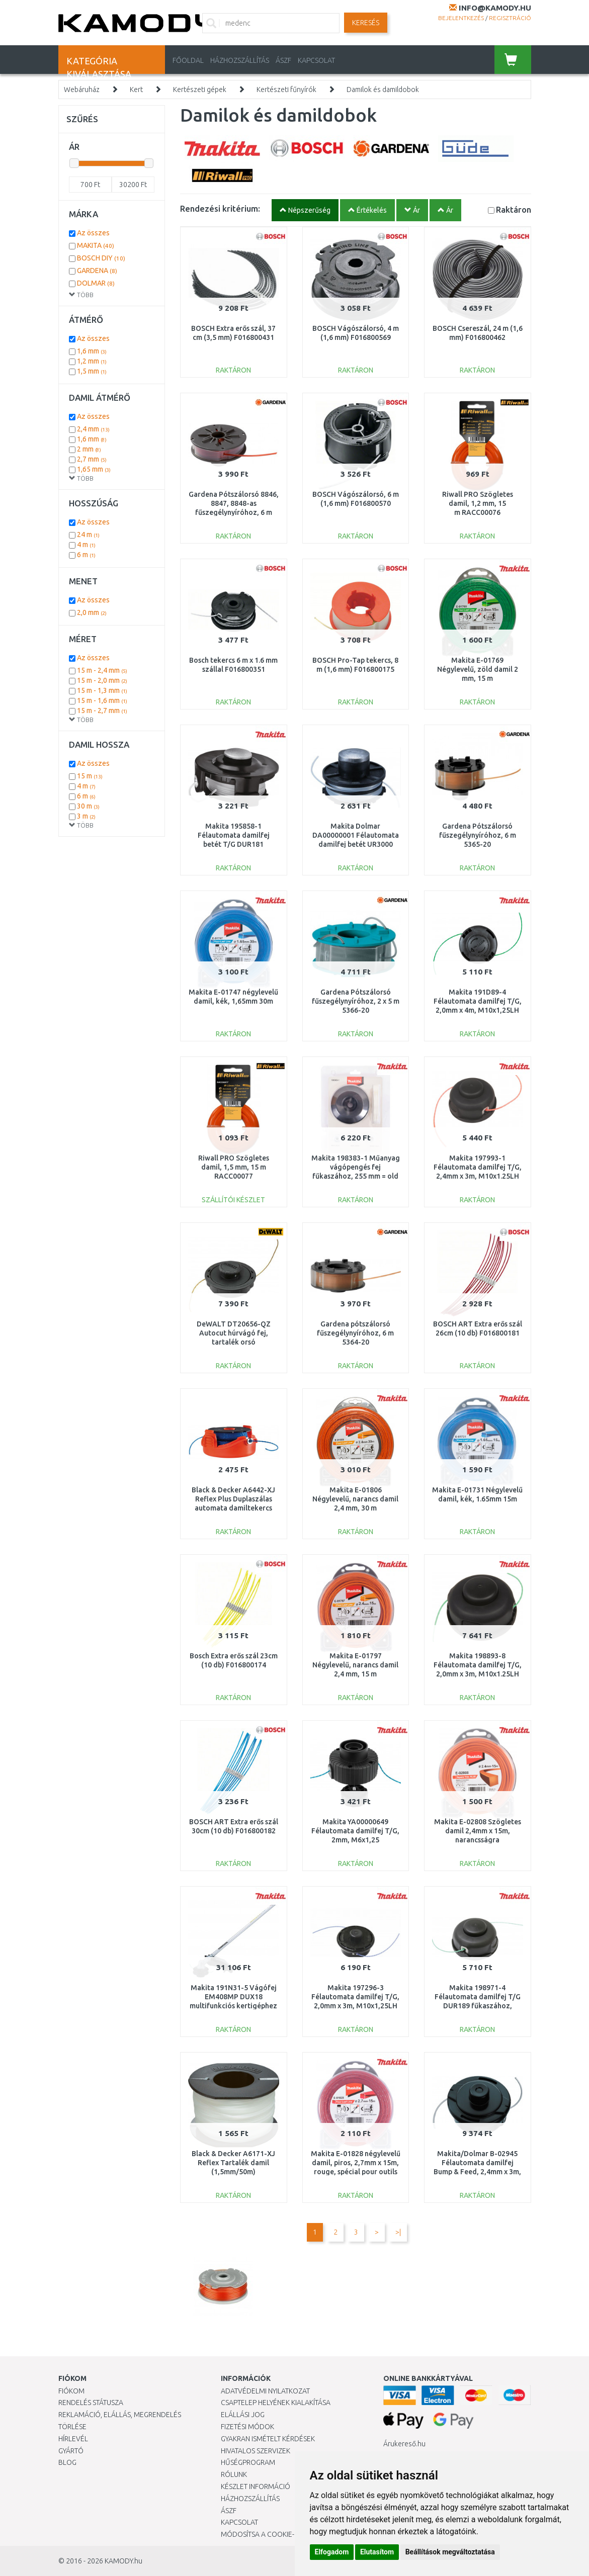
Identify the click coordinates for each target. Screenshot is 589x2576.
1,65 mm (94, 469)
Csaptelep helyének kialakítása (275, 2403)
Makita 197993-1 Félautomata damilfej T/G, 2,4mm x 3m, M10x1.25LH (478, 1167)
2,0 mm (92, 612)
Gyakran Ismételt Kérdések (268, 2439)
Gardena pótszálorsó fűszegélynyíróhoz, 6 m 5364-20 (355, 1333)
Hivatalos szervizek (255, 2451)
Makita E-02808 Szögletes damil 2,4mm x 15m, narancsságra (477, 1831)
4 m (86, 545)
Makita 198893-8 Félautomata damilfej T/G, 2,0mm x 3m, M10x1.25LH (478, 1665)
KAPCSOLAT (316, 60)
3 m (86, 816)
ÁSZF (283, 60)
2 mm (89, 449)
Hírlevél (73, 2439)
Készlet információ (255, 2486)
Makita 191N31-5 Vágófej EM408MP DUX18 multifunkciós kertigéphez (233, 1997)
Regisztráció (510, 18)
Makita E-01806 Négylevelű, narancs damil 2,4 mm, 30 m (355, 1499)
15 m (90, 776)
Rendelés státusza (90, 2403)
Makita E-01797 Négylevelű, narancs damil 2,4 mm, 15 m (355, 1665)
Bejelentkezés (461, 18)
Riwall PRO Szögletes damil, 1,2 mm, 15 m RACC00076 (477, 503)
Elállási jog (243, 2415)
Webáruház (82, 89)
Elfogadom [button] (332, 2552)
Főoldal (188, 60)
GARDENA (97, 271)
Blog (67, 2462)
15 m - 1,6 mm (102, 700)
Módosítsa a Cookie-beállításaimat (284, 2534)
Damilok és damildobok (383, 89)
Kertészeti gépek (199, 89)
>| (398, 2232)
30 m (88, 806)
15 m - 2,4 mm (102, 670)
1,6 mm (92, 351)
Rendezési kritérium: (220, 208)
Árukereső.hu (404, 2444)
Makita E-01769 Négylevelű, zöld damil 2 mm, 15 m (477, 669)
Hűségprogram (248, 2462)
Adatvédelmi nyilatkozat (265, 2391)
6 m (86, 555)
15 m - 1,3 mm (102, 690)
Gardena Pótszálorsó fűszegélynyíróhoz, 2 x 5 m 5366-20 (355, 1001)
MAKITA (95, 245)
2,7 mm (92, 459)
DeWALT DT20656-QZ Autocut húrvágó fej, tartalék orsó (234, 1333)
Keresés (365, 23)
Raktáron (513, 209)
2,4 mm (93, 429)
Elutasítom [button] (377, 2552)
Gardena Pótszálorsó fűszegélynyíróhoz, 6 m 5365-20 (477, 835)
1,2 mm (92, 361)
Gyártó (70, 2451)
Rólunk (234, 2474)
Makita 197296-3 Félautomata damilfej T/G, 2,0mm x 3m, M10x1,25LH (355, 1997)
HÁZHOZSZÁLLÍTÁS (239, 60)
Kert (136, 89)
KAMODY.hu (123, 2561)
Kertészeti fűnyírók (286, 89)
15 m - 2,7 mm (102, 710)
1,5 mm (92, 371)
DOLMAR (96, 283)
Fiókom (71, 2391)
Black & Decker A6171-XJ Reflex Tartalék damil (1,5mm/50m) (233, 2163)
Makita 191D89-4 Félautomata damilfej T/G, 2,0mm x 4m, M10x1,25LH (478, 1001)
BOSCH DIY (101, 258)
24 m (88, 534)
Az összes (93, 233)
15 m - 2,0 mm (102, 680)
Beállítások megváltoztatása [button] (450, 2552)
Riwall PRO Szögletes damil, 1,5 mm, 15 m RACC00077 (233, 1167)
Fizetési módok (247, 2427)
